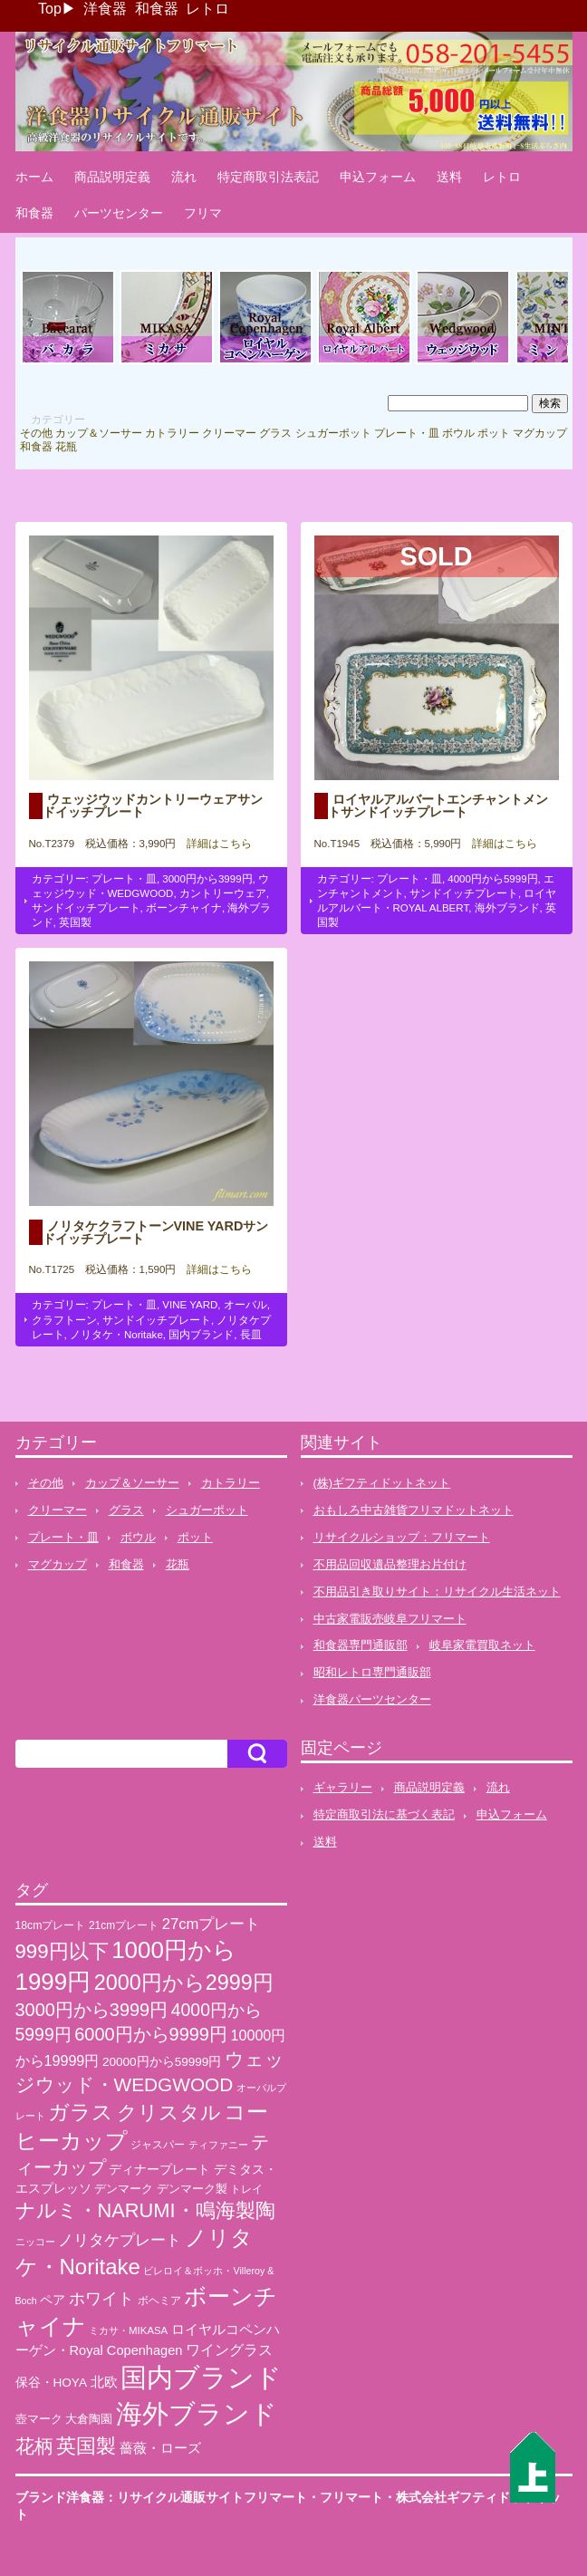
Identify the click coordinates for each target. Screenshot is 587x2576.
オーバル (245, 1304)
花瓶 (66, 446)
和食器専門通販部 (360, 1645)
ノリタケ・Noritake (116, 1334)
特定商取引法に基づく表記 (384, 1814)
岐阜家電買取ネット (482, 1645)
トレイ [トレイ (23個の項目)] (246, 2189)
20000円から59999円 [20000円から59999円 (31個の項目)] (162, 2062)
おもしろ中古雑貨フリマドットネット (413, 1510)
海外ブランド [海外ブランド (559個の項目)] (196, 2413)
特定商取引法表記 (268, 176)
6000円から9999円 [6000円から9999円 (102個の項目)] (150, 2034)
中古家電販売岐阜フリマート (390, 1619)
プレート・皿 (406, 433)
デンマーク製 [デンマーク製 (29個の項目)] (192, 2188)
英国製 (75, 922)
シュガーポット (333, 433)
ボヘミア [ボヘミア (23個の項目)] (159, 2300)
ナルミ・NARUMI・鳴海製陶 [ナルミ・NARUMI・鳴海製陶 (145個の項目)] (145, 2210)
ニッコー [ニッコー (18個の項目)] (35, 2241)
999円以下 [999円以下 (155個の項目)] (62, 1951)
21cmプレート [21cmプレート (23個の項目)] (124, 1925)
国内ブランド (201, 1334)
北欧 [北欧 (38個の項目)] (104, 2382)
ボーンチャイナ (184, 907)
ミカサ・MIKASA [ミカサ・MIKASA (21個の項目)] (128, 2330)
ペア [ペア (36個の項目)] (52, 2299)
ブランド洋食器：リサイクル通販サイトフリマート (161, 2497)
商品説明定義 (112, 176)
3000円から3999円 (207, 878)
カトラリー (172, 433)
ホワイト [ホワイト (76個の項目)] (101, 2298)
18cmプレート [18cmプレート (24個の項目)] (50, 1925)
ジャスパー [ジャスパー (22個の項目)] (157, 2144)
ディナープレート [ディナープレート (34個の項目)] (159, 2169)
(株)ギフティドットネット (382, 1483)
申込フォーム (378, 176)
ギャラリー (342, 1787)
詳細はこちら (214, 843)
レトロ (207, 8)
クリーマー (229, 433)
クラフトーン (64, 1320)
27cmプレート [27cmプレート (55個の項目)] (211, 1924)
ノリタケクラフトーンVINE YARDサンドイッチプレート (156, 1232)
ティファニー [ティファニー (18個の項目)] (218, 2144)
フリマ (203, 213)
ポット (493, 433)
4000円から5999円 (492, 878)
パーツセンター (118, 213)
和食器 (156, 8)
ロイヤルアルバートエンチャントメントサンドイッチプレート (438, 805)
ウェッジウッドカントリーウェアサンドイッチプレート (153, 805)
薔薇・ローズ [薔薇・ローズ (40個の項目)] (160, 2448)
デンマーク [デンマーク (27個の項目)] (123, 2188)
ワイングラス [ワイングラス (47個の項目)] (229, 2350)
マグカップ (540, 433)
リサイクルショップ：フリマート (401, 1537)
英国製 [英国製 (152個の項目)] (86, 2446)
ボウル (458, 433)
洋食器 (105, 8)
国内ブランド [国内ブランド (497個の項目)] (201, 2377)
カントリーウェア (222, 893)
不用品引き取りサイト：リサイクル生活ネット (437, 1591)
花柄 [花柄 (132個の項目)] (34, 2446)
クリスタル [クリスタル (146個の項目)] (169, 2112)
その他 (36, 433)
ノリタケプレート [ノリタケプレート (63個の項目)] (119, 2240)
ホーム (34, 176)
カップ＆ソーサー (98, 433)
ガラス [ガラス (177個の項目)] (80, 2112)
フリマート (351, 2497)
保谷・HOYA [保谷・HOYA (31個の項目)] (51, 2382)
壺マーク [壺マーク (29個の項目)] (39, 2419)
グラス (275, 433)
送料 (449, 176)
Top (50, 8)
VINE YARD (189, 1304)
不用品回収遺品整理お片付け (390, 1564)
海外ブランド (507, 907)
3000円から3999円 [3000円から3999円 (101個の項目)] (91, 2010)
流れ (184, 176)
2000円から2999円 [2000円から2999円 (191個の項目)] (184, 1982)
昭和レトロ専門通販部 (372, 1672)
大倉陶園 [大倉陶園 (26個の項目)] (88, 2419)
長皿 (251, 1334)
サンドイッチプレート (86, 907)
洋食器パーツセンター (372, 1699)
